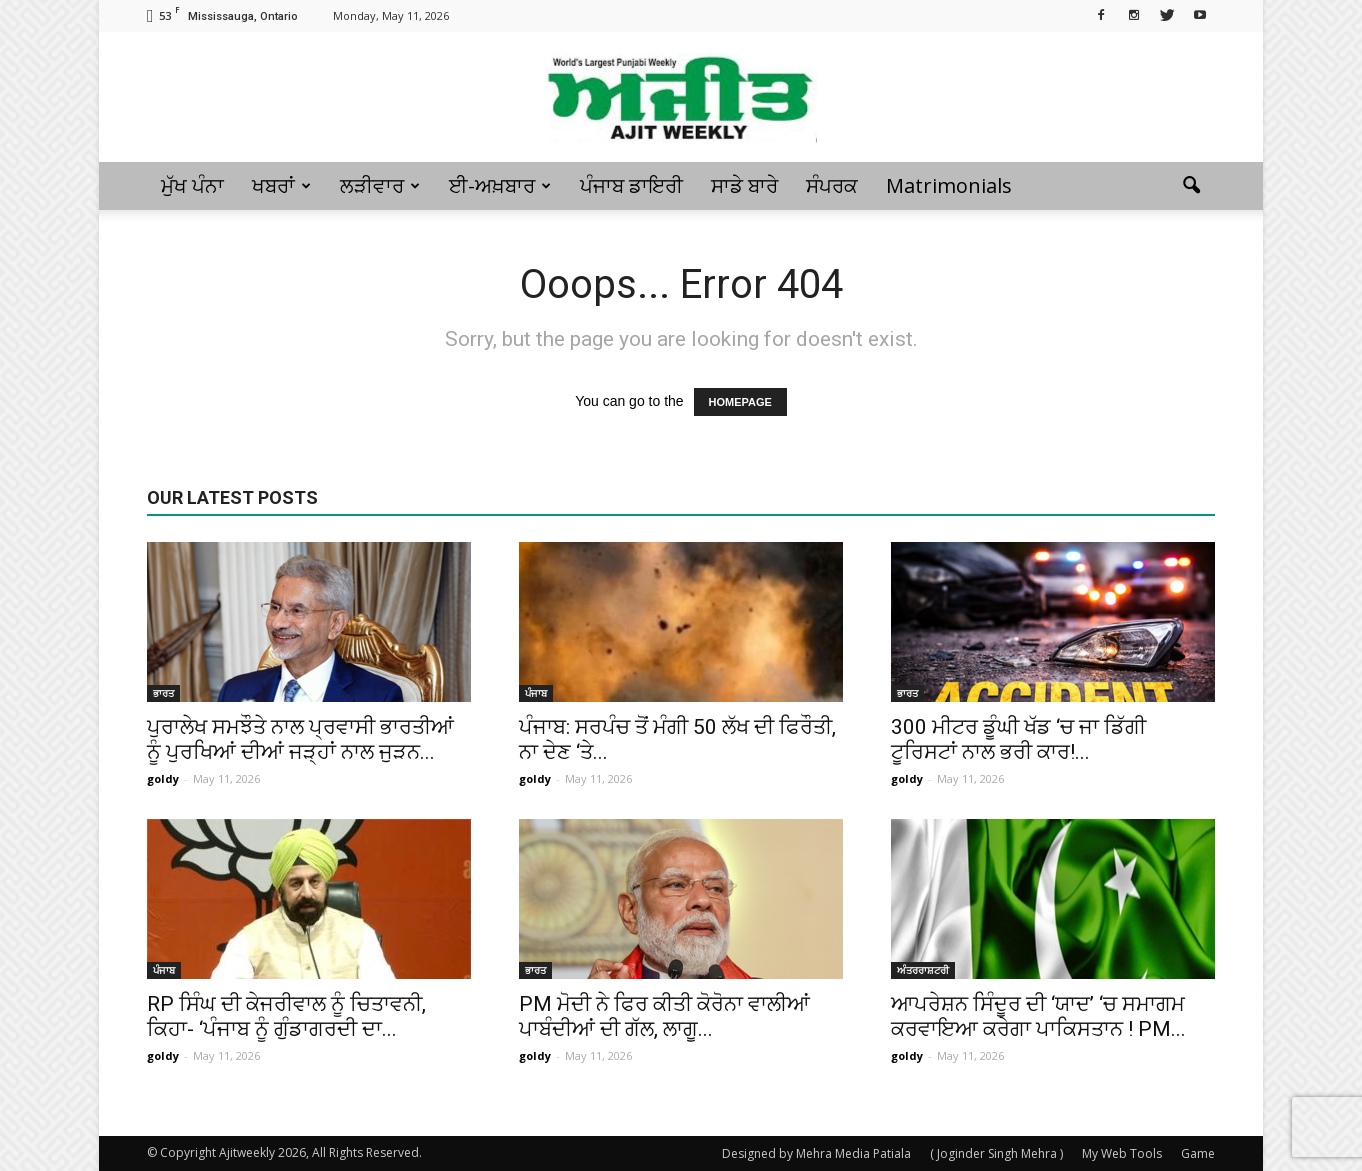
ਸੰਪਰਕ (832, 185)
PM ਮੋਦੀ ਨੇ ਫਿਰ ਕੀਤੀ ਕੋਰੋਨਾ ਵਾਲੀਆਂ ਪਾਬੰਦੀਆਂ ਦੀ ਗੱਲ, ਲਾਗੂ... (664, 1016)
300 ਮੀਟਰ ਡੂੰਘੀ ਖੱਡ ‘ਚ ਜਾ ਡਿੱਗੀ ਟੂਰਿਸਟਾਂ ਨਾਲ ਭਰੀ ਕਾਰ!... (1018, 739)
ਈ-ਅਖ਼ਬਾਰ (500, 185)
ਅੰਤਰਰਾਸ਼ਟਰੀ (923, 970)
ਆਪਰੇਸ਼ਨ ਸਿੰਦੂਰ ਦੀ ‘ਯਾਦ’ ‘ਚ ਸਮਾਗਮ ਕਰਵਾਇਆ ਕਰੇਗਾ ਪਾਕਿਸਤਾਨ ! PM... (1038, 1016)
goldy (163, 778)
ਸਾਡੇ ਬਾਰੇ (744, 185)
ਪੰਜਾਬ (536, 693)
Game (1198, 1153)
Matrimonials (949, 185)
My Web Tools (1122, 1153)
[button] (1191, 186)
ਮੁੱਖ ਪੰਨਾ (192, 185)
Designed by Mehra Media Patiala (816, 1153)
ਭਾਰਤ (163, 693)
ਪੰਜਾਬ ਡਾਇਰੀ (631, 185)
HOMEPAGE (740, 402)
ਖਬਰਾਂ (281, 185)
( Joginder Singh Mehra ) (996, 1153)
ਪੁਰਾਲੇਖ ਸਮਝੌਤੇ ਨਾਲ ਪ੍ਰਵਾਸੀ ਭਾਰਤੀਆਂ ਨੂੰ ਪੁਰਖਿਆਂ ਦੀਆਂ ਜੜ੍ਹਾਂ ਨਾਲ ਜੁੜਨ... (300, 739)
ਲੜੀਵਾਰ (380, 185)
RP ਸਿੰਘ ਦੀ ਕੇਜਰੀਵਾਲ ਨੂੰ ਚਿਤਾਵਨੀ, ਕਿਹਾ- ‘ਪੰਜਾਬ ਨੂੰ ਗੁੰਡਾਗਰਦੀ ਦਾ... (286, 1016)
